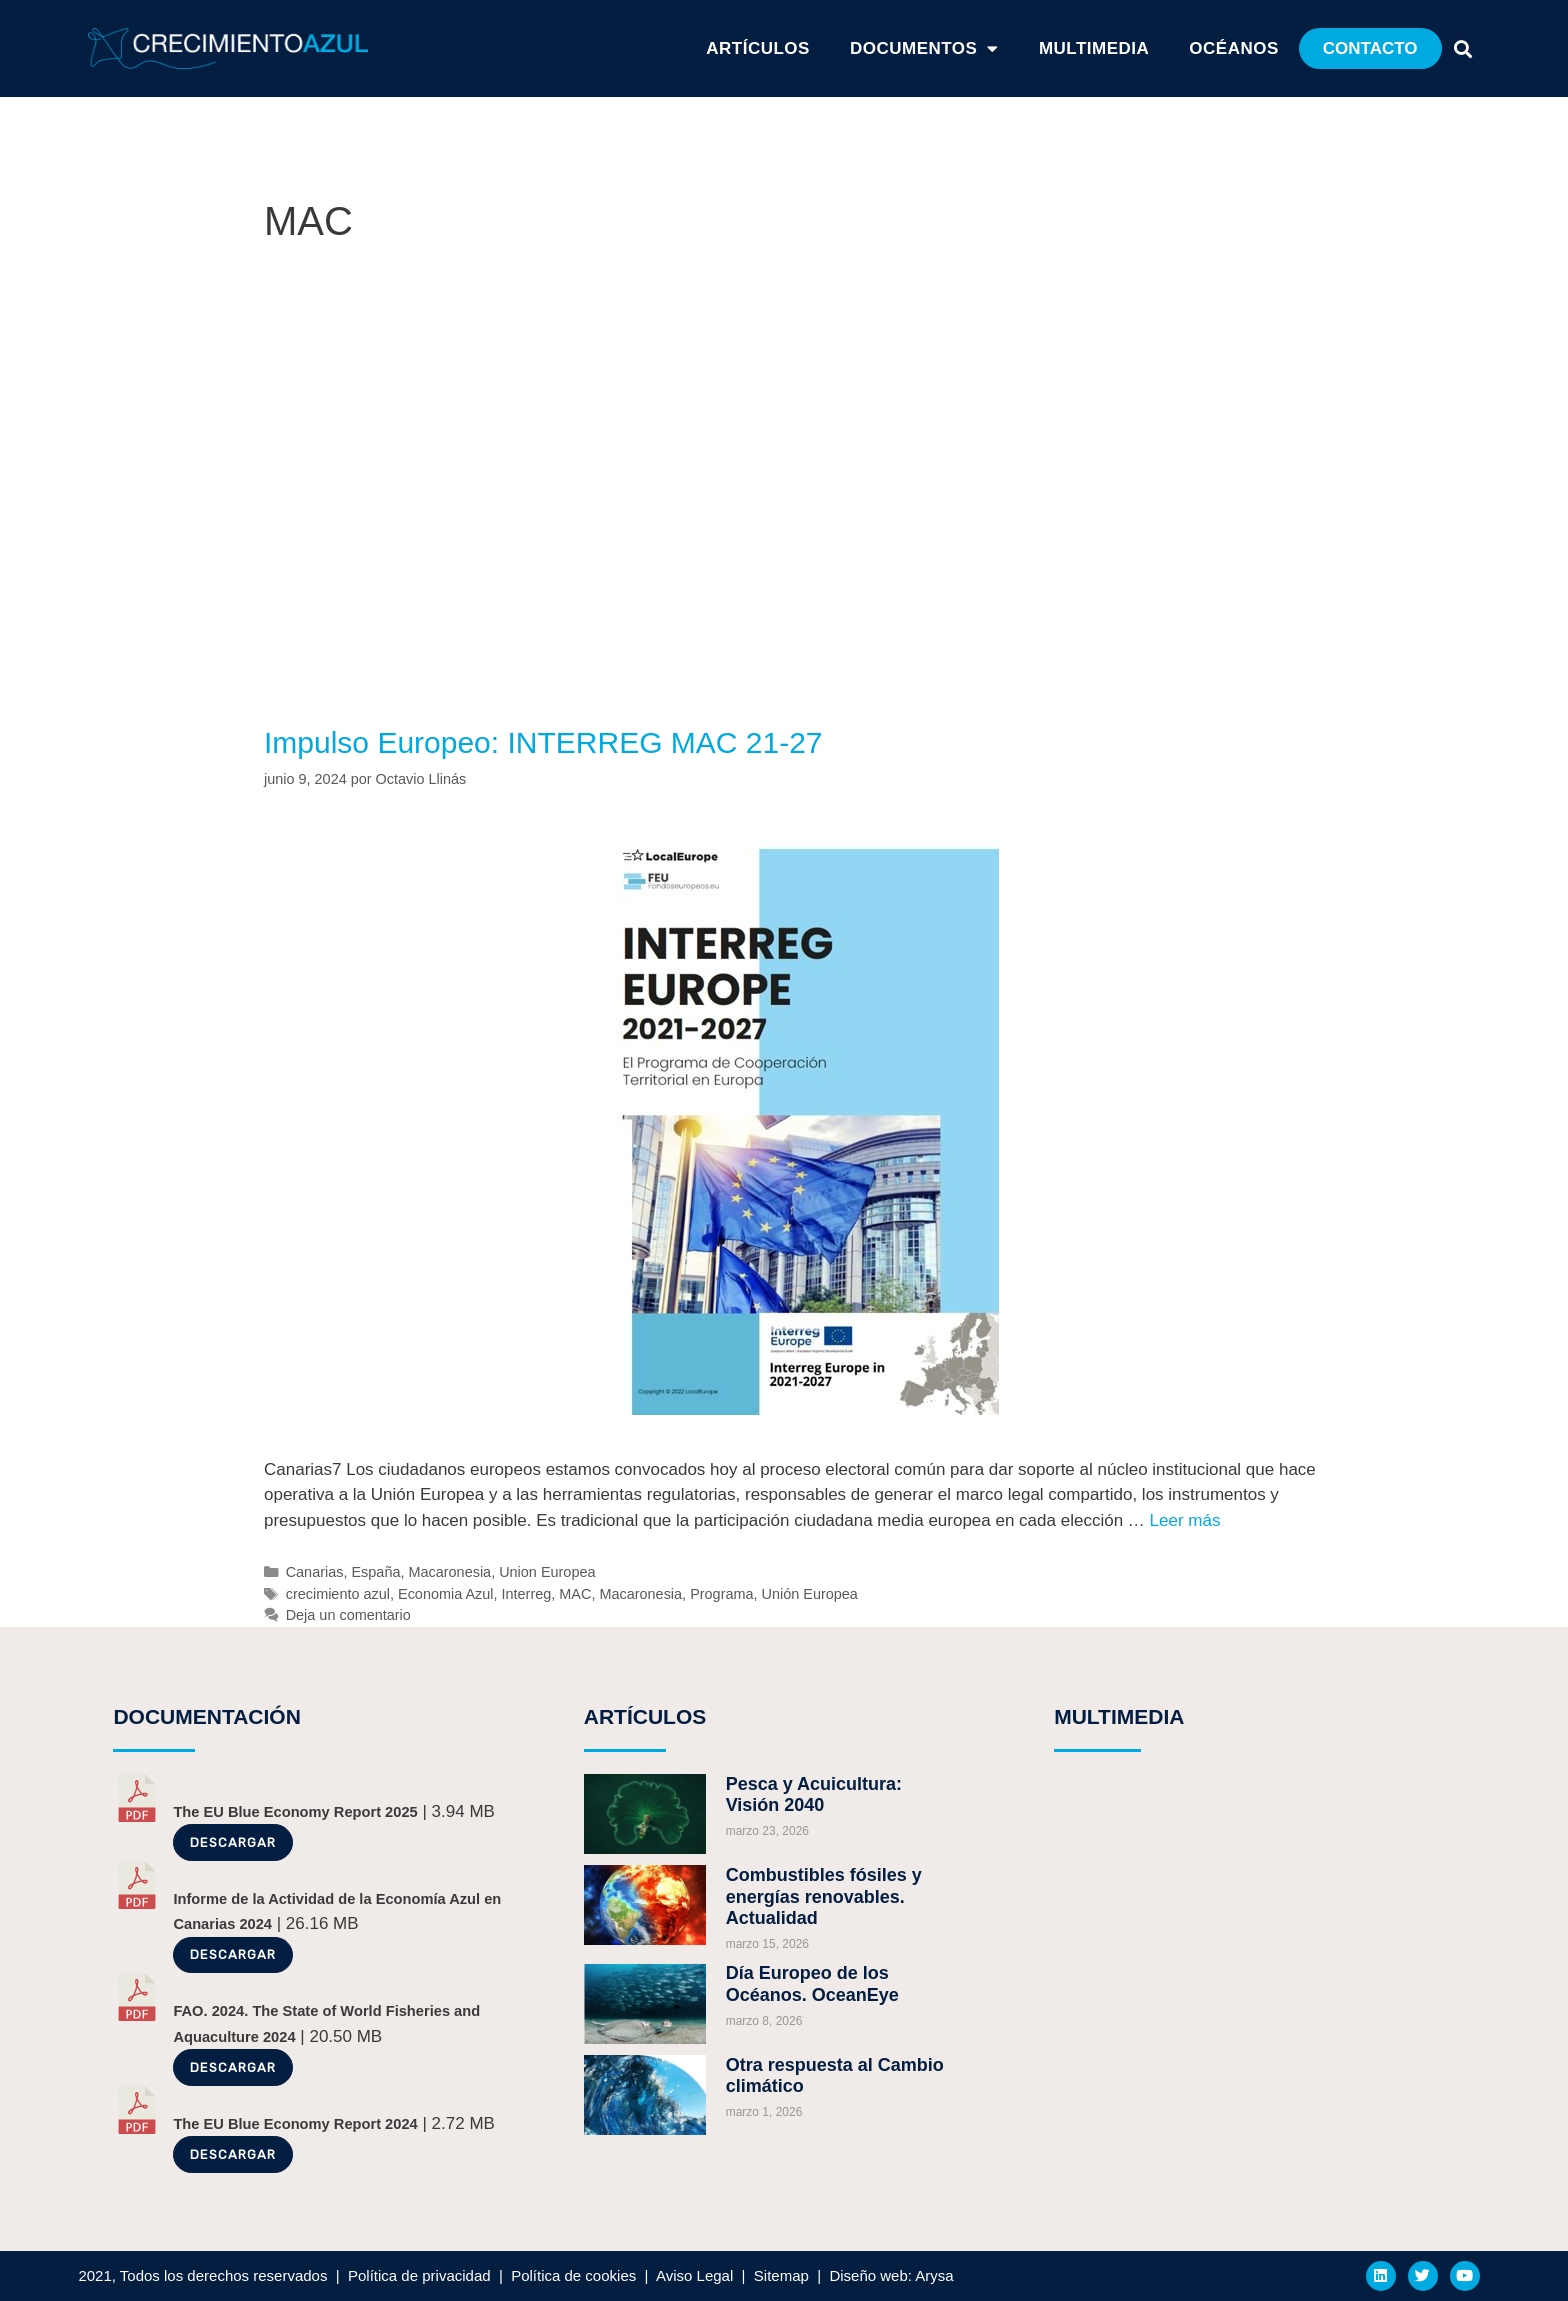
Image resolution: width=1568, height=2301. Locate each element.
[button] (1370, 48)
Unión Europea (810, 1594)
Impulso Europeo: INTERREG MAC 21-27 (543, 742)
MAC (575, 1594)
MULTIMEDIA (1119, 1716)
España (375, 1572)
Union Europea (547, 1572)
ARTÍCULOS (758, 48)
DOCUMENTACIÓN (206, 1716)
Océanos (1233, 48)
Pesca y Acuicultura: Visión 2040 (814, 1795)
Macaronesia (449, 1572)
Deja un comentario (348, 1615)
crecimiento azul (338, 1594)
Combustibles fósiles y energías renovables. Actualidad (824, 1896)
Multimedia (1094, 48)
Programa (721, 1594)
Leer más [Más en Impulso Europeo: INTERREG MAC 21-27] (1185, 1520)
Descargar (233, 1842)
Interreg (527, 1594)
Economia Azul (446, 1594)
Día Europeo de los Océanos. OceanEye (812, 1984)
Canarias (315, 1572)
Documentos (924, 49)
